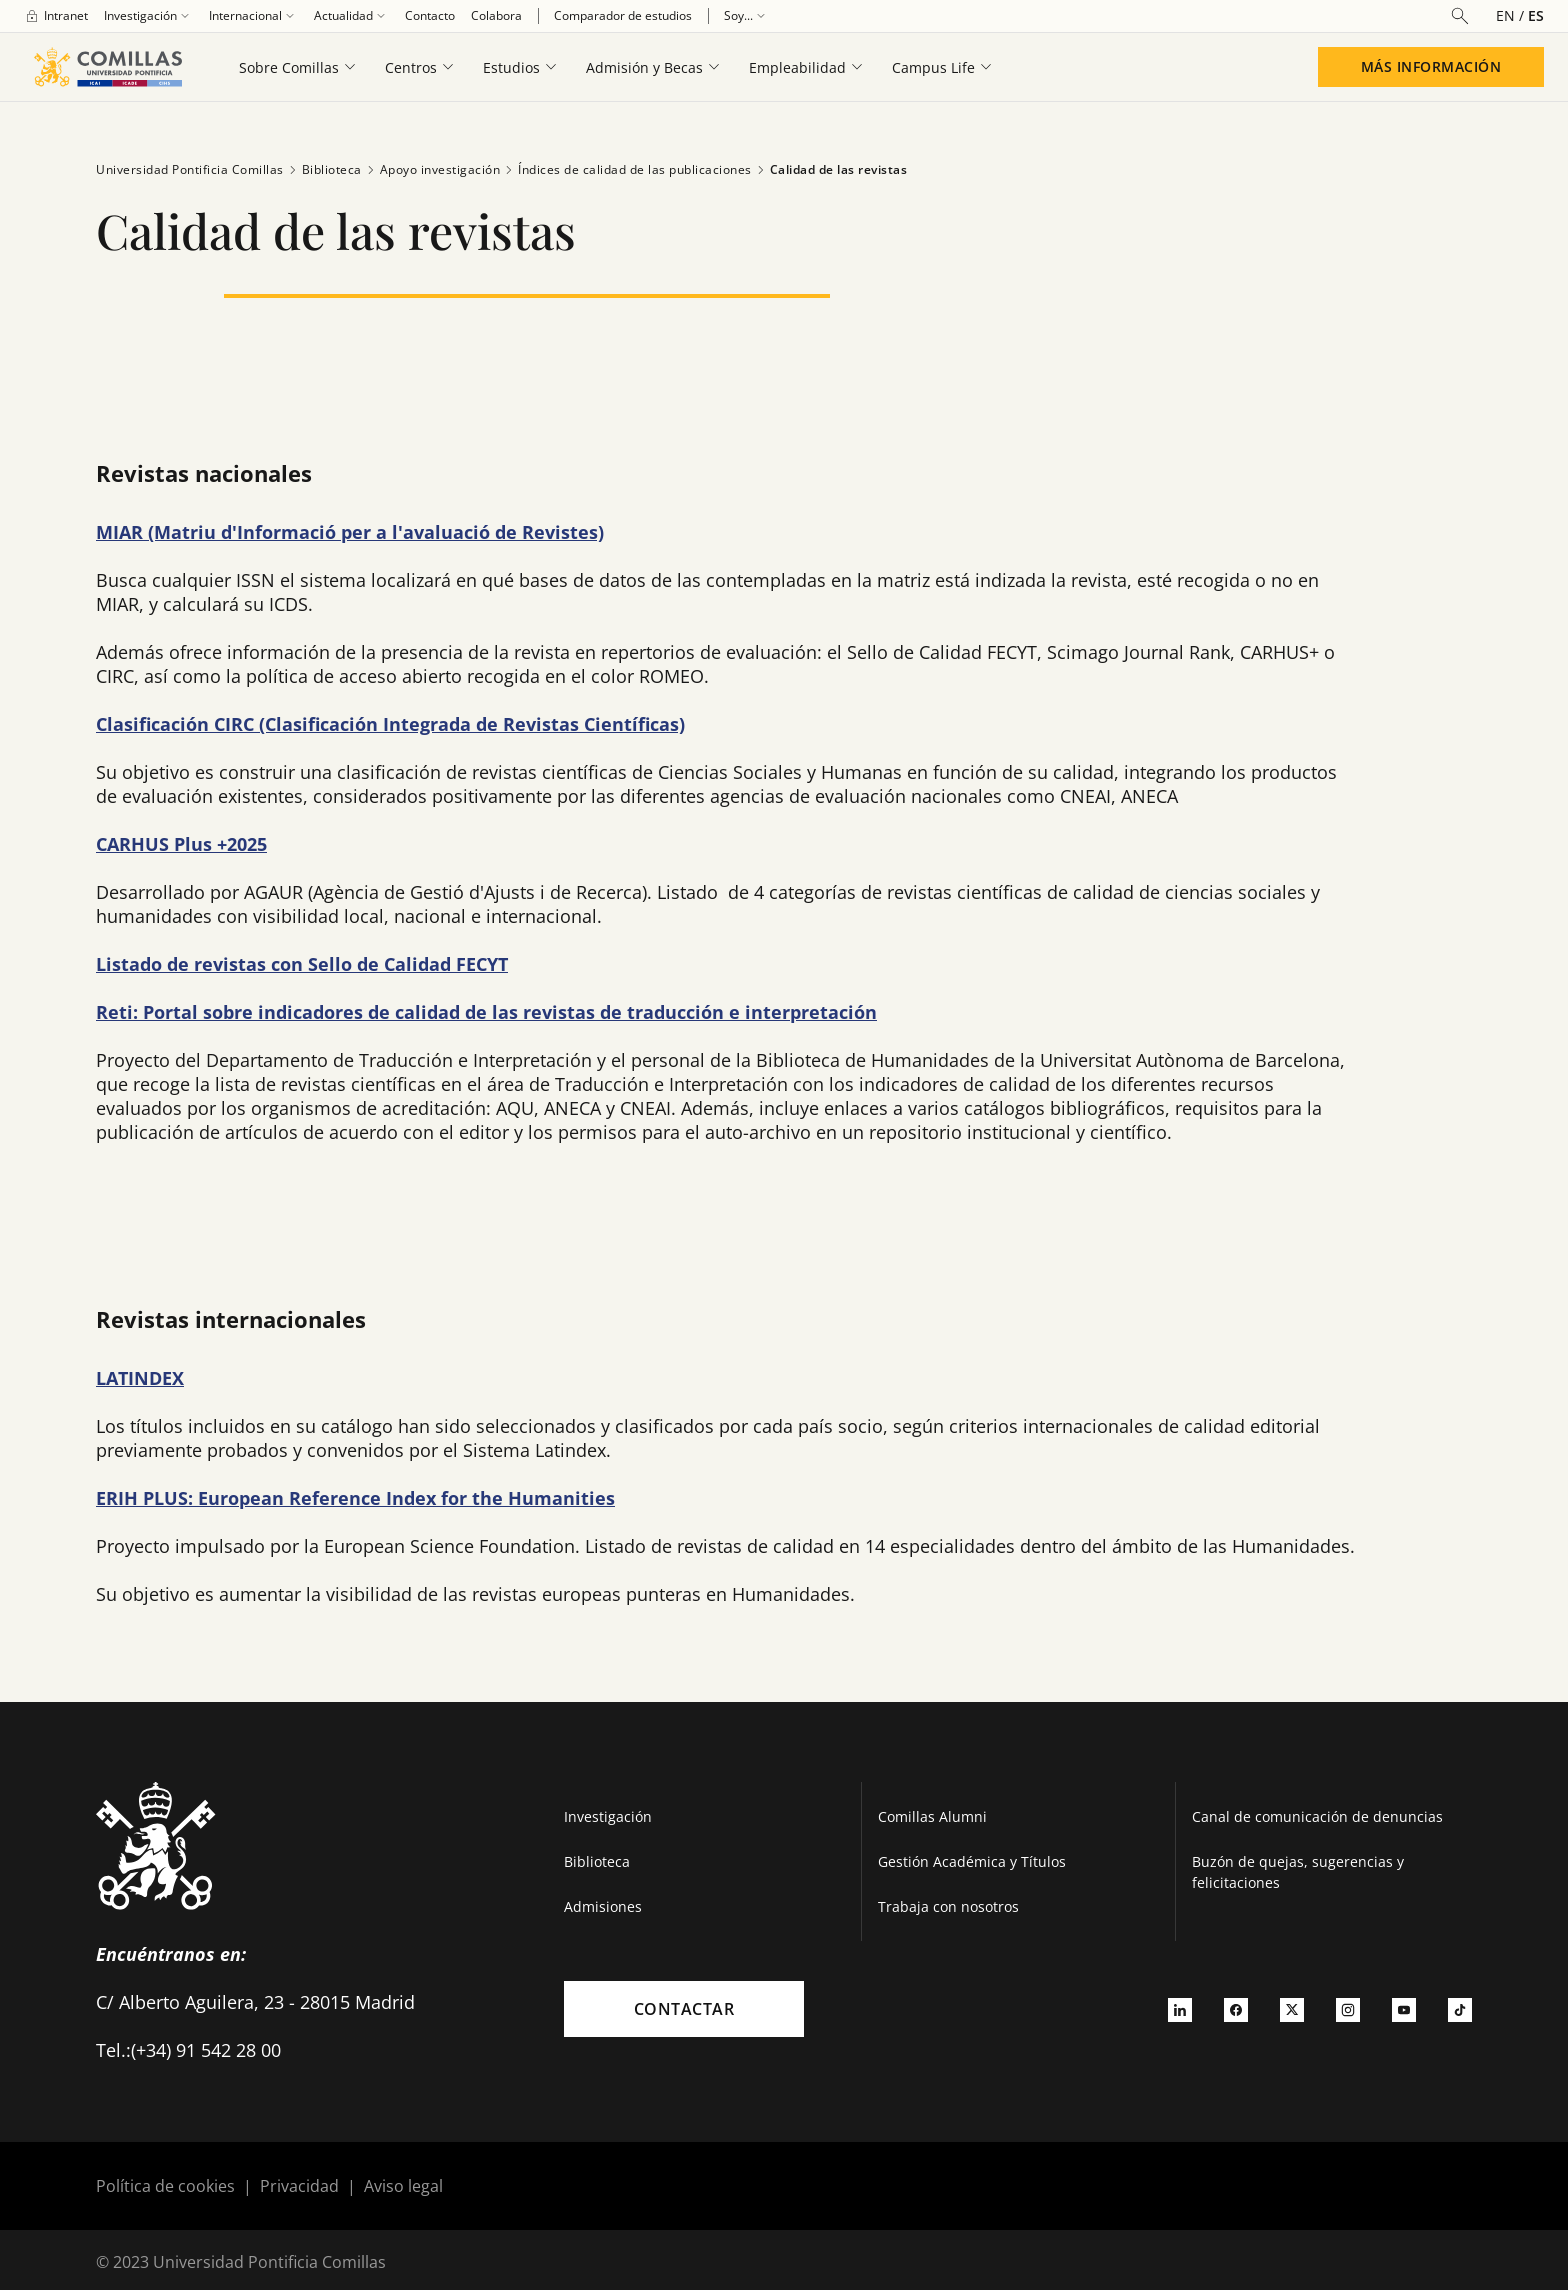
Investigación (608, 1816)
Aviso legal (403, 2186)
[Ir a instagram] (1348, 2009)
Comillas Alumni (932, 1816)
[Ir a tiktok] (1460, 2009)
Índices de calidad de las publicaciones (626, 170)
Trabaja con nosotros (948, 1906)
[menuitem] (56, 16)
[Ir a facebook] (1236, 2009)
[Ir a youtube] (1404, 2009)
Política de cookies (165, 2186)
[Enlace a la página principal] (107, 67)
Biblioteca (323, 170)
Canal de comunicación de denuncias (1317, 1816)
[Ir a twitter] (1292, 2009)
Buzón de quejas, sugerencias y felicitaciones (1298, 1872)
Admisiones (603, 1906)
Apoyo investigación (431, 170)
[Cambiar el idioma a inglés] (1512, 15)
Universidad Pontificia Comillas (190, 169)
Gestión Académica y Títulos (972, 1861)
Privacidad (299, 2186)
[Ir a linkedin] (1180, 2009)
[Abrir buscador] (1460, 16)
